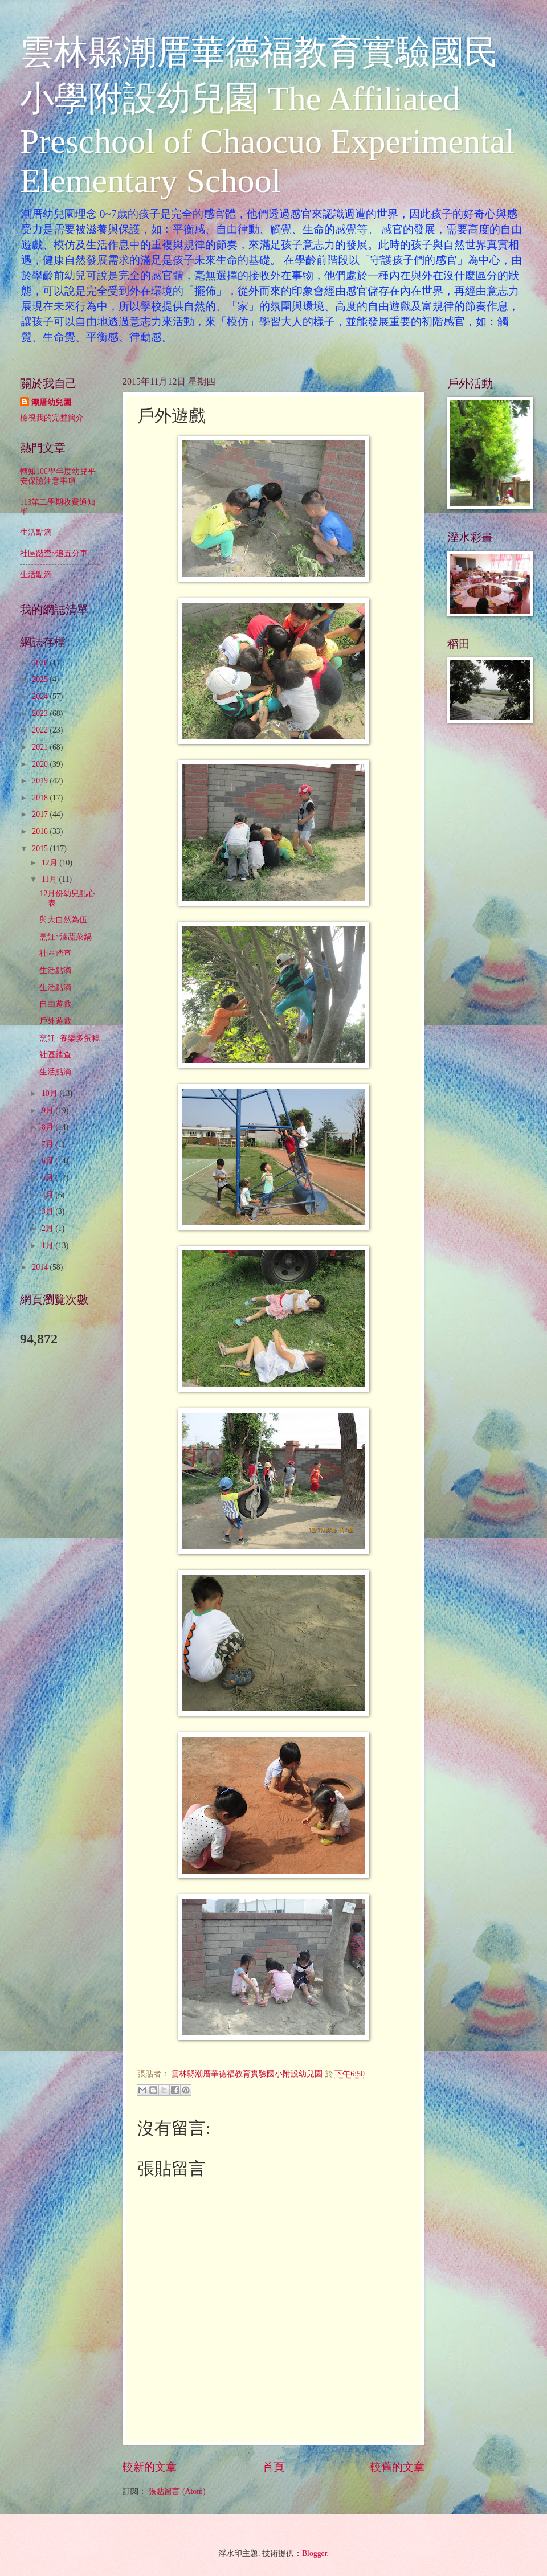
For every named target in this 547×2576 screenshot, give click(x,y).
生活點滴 (36, 532)
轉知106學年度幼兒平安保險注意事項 (58, 476)
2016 (41, 831)
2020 (41, 764)
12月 (50, 862)
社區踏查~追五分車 (54, 553)
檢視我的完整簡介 (52, 418)
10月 (50, 1093)
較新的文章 (150, 2467)
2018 (41, 798)
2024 (41, 696)
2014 (41, 1267)
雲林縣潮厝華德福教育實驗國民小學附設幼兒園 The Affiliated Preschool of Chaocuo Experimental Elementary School (267, 116)
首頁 (273, 2467)
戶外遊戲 (55, 1021)
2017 (41, 814)
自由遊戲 (55, 1004)
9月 (48, 1110)
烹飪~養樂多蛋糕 (69, 1038)
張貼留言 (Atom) (176, 2491)
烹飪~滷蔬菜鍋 (65, 937)
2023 (41, 713)
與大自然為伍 (63, 919)
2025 (41, 679)
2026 (41, 663)
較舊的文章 (397, 2467)
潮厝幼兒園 (51, 402)
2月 (48, 1228)
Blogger (314, 2553)
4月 (48, 1195)
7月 (48, 1144)
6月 (48, 1160)
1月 (48, 1245)
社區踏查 (55, 953)
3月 (48, 1211)
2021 (41, 747)
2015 (41, 848)
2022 (41, 730)
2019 (41, 780)
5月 (48, 1177)
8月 (48, 1127)
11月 (50, 879)
